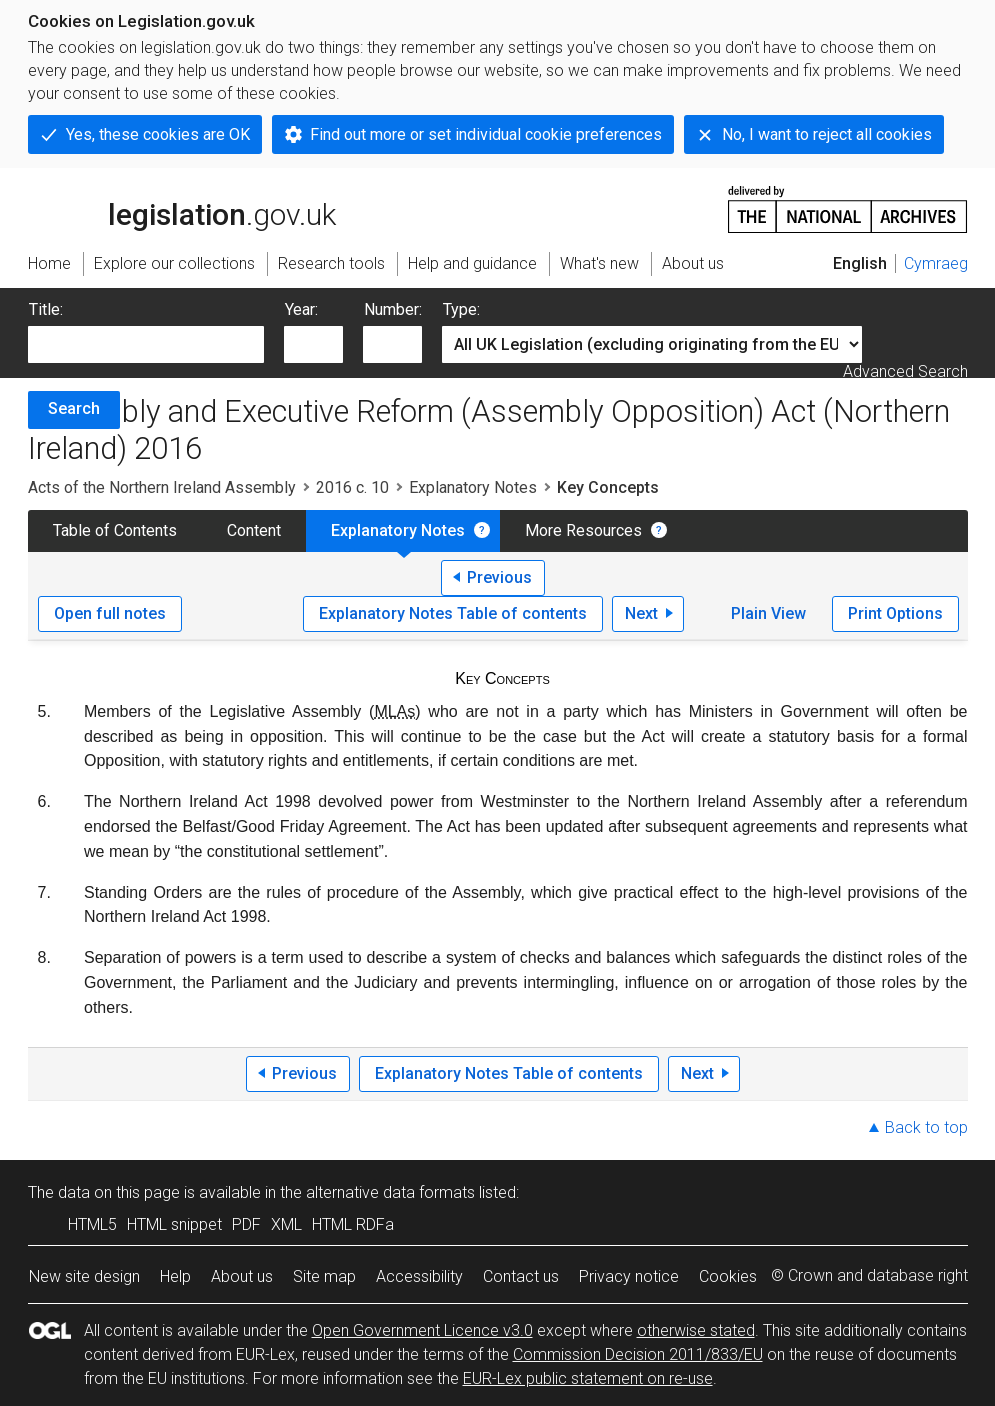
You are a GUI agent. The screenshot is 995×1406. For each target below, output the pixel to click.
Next (641, 613)
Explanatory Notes (473, 487)
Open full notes (110, 613)
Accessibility (419, 1276)
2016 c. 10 (352, 487)
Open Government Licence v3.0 (422, 1330)
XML (286, 1224)
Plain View (768, 613)
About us (242, 1276)
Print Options (895, 613)
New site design (84, 1276)
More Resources (583, 530)
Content (254, 530)
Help (175, 1276)
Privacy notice (629, 1276)
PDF (246, 1224)
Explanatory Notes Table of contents (453, 613)
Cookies (728, 1276)
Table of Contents (115, 530)
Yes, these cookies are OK (158, 134)
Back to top (926, 1127)
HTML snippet (174, 1224)
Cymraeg (936, 263)
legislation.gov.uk (182, 208)
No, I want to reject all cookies (827, 134)
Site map (324, 1276)
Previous (499, 577)
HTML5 (92, 1224)
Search (74, 408)
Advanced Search (905, 371)
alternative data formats (390, 1192)
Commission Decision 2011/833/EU (638, 1354)
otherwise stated (696, 1330)
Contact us (521, 1276)
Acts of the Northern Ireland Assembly (162, 487)
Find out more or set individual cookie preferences (486, 134)
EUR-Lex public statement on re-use (588, 1378)
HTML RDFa (353, 1224)
